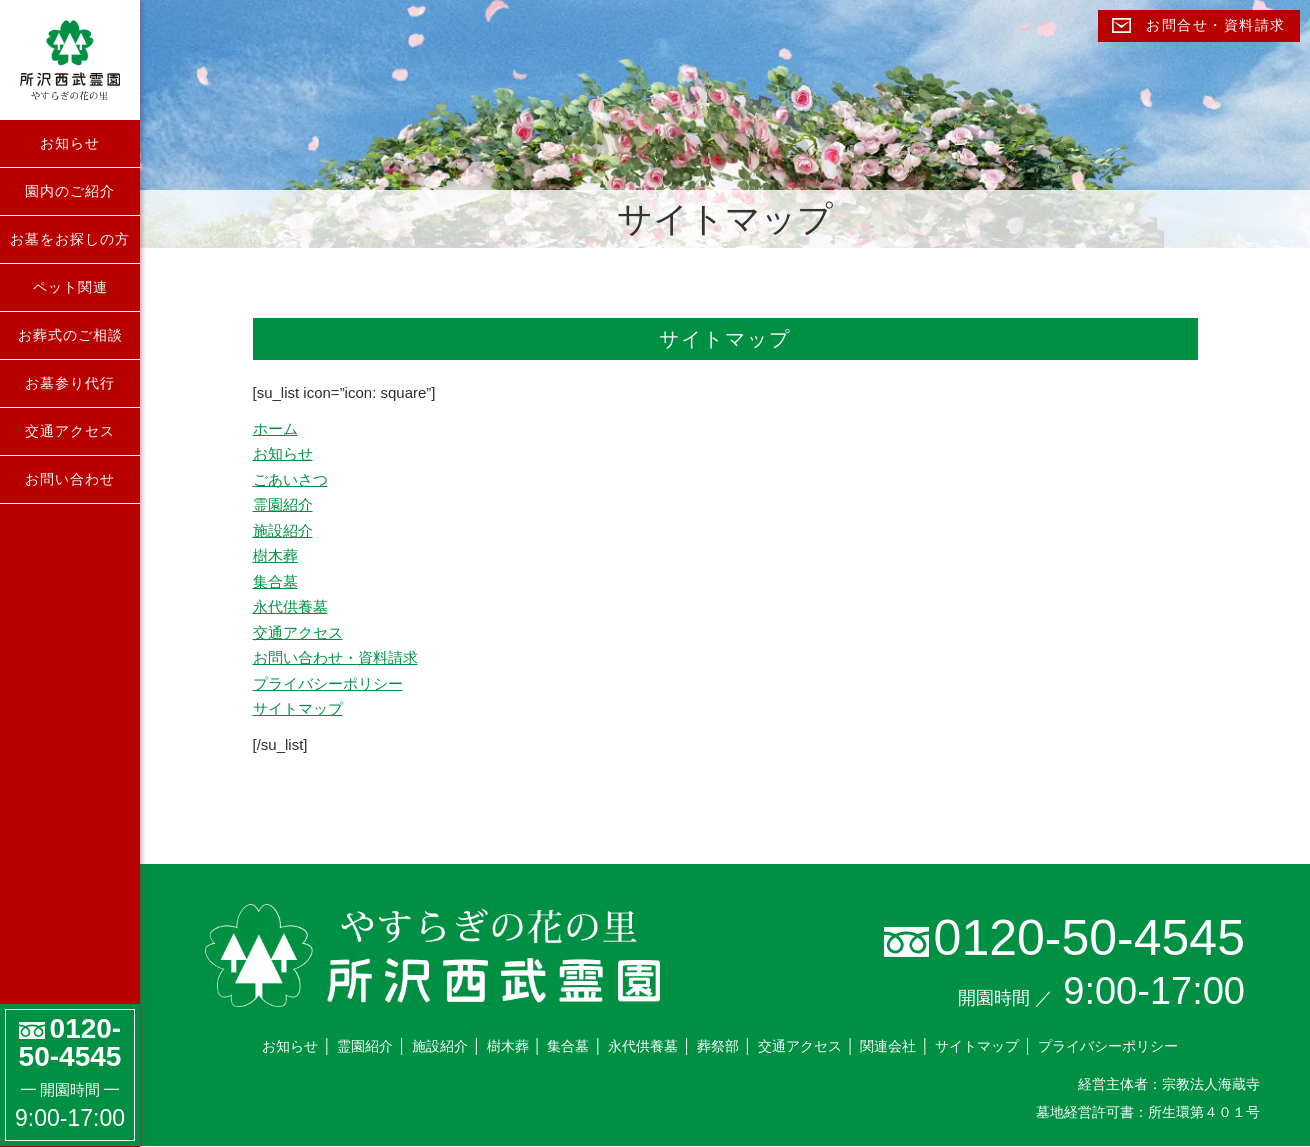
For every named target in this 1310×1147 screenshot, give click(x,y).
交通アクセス (70, 431)
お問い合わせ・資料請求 (335, 657)
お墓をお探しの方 (70, 239)
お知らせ (70, 143)
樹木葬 (275, 555)
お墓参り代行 (70, 383)
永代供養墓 (290, 606)
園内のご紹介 (70, 191)
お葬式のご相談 (70, 335)
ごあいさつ (290, 479)
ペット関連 (70, 287)
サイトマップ (298, 708)
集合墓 (275, 581)
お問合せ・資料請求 (1199, 25)
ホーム (275, 428)
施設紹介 (283, 530)
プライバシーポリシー (328, 683)
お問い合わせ (70, 479)
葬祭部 (718, 1046)
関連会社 (888, 1046)
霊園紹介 (283, 504)
